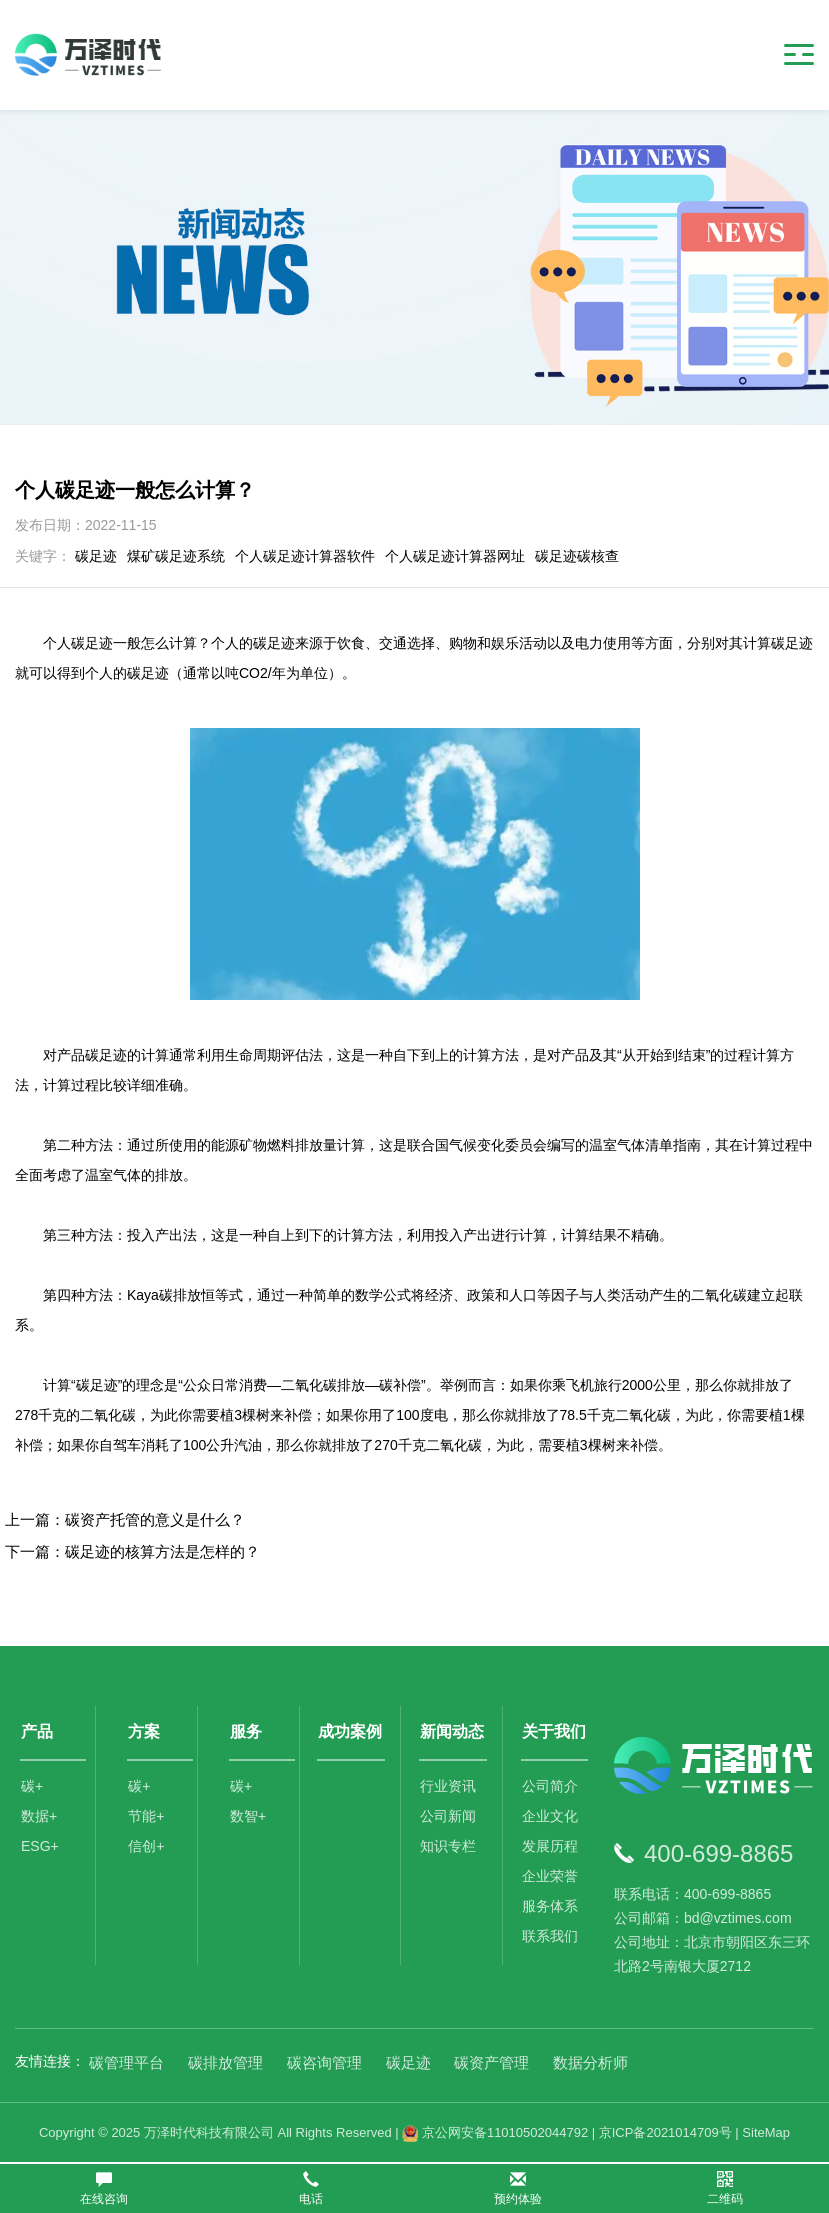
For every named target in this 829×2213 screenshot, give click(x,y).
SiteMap (766, 2132)
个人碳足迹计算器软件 (305, 556)
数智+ (248, 1816)
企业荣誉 (550, 1876)
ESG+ (40, 1846)
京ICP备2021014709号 (665, 2132)
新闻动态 (452, 1731)
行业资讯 (448, 1786)
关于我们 (554, 1731)
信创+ (146, 1846)
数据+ (39, 1816)
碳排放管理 (225, 2062)
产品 (37, 1731)
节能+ (146, 1816)
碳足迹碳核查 (577, 556)
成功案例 (350, 1731)
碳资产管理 (491, 2062)
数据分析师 (590, 2062)
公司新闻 (448, 1816)
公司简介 (550, 1786)
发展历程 (550, 1846)
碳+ (32, 1786)
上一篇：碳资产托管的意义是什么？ (125, 1519)
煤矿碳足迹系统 (176, 556)
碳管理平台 (126, 2062)
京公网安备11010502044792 (495, 2132)
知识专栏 (448, 1846)
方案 (144, 1731)
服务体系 (550, 1906)
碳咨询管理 (324, 2062)
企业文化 (550, 1816)
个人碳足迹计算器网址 (455, 556)
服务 (246, 1731)
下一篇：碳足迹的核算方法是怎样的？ (132, 1551)
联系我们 (550, 1936)
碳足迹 (96, 556)
